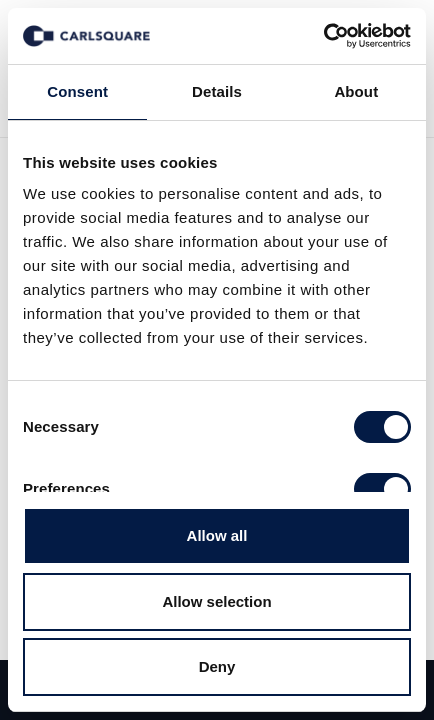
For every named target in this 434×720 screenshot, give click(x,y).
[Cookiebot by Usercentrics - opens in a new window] (323, 36)
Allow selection (216, 601)
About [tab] (356, 91)
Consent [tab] (77, 91)
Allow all (217, 535)
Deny (217, 666)
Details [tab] (217, 91)
